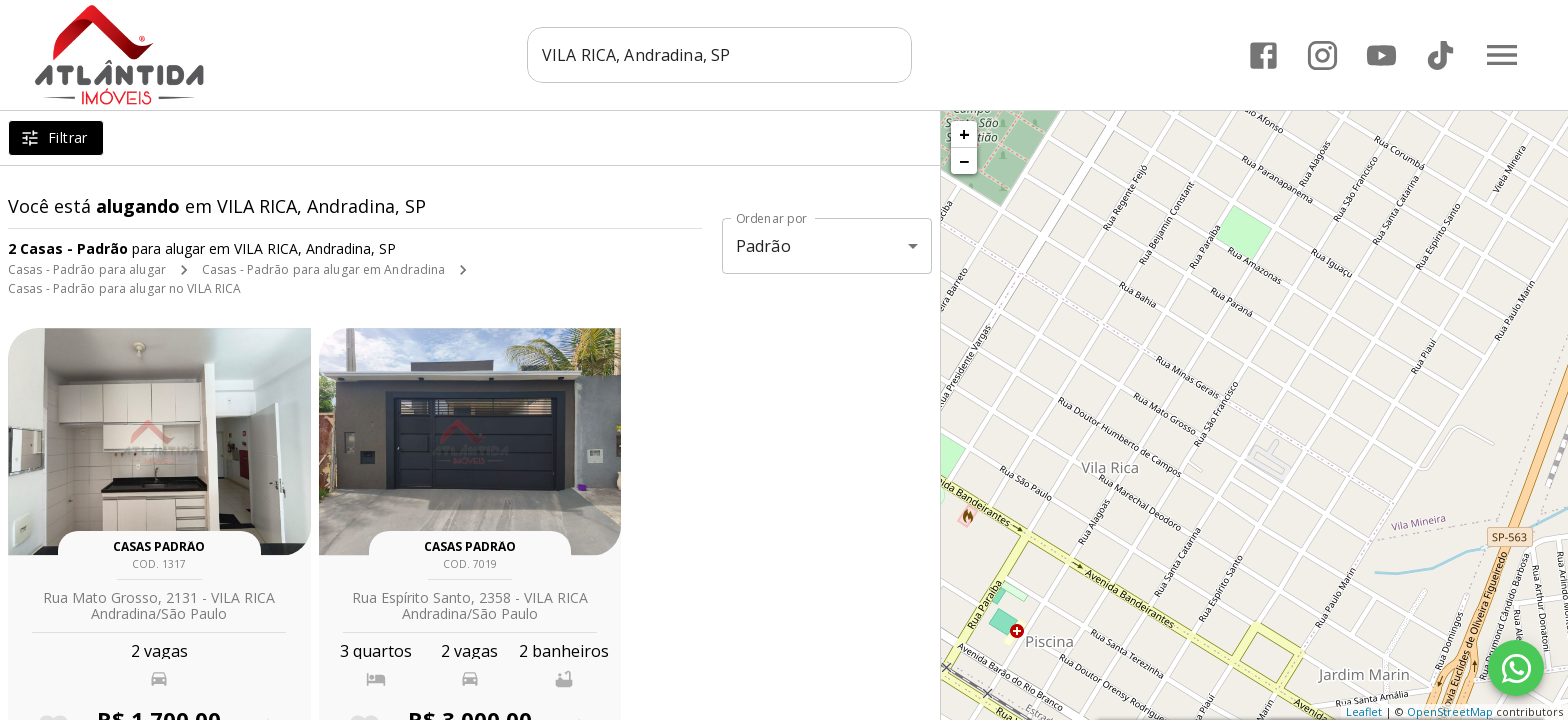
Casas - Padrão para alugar (87, 269)
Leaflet (1364, 711)
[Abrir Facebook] (1263, 55)
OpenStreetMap (1450, 711)
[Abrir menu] (1502, 55)
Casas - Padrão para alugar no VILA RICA (124, 288)
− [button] (964, 161)
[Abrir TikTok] (1440, 55)
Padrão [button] (763, 246)
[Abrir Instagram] (1322, 55)
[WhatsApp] (1516, 668)
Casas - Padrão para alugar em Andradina (323, 269)
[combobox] (719, 55)
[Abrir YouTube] (1381, 55)
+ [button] (964, 134)
